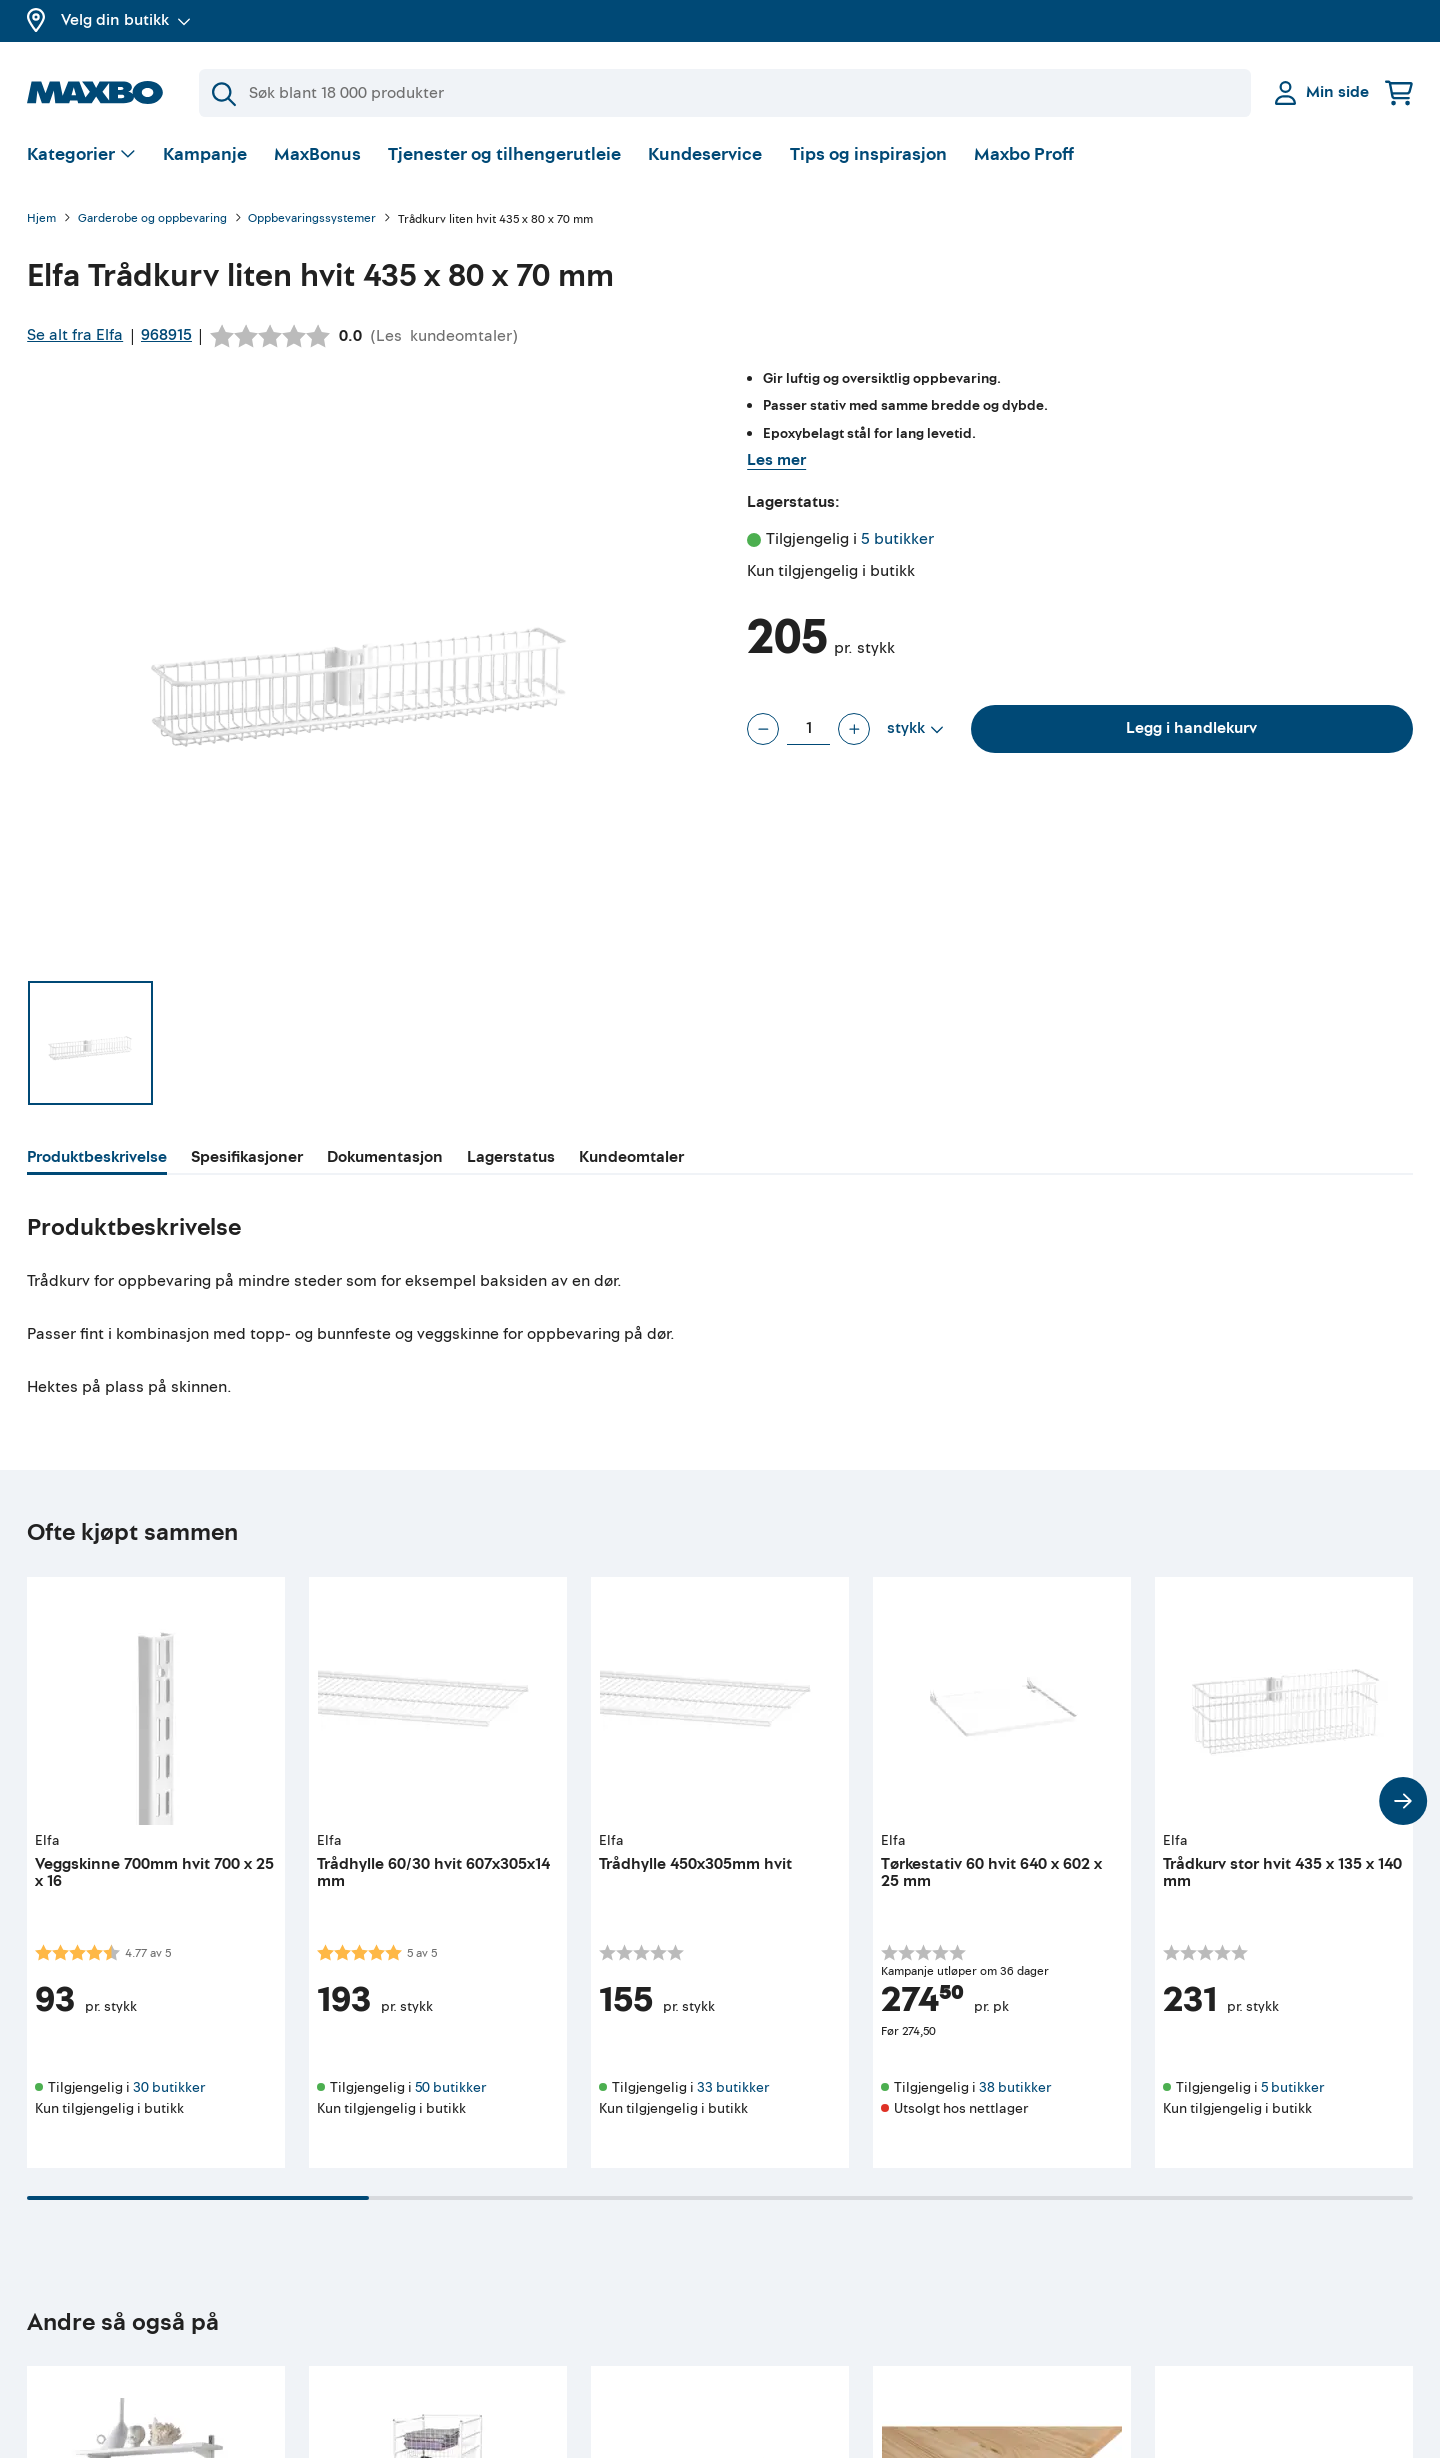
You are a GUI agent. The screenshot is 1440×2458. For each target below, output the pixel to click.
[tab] (97, 1160)
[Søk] (725, 93)
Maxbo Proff (1024, 154)
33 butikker (733, 2087)
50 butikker (450, 2087)
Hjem (41, 219)
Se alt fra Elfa (75, 335)
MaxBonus (317, 154)
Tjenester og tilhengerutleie (504, 154)
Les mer (776, 460)
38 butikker (1015, 2087)
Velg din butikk (126, 20)
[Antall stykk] (808, 729)
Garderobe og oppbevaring (152, 219)
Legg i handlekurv (1191, 728)
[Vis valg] (81, 155)
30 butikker (169, 2087)
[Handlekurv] (1399, 92)
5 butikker (897, 539)
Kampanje (205, 154)
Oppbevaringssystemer (312, 219)
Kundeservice (705, 154)
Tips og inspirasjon (868, 154)
